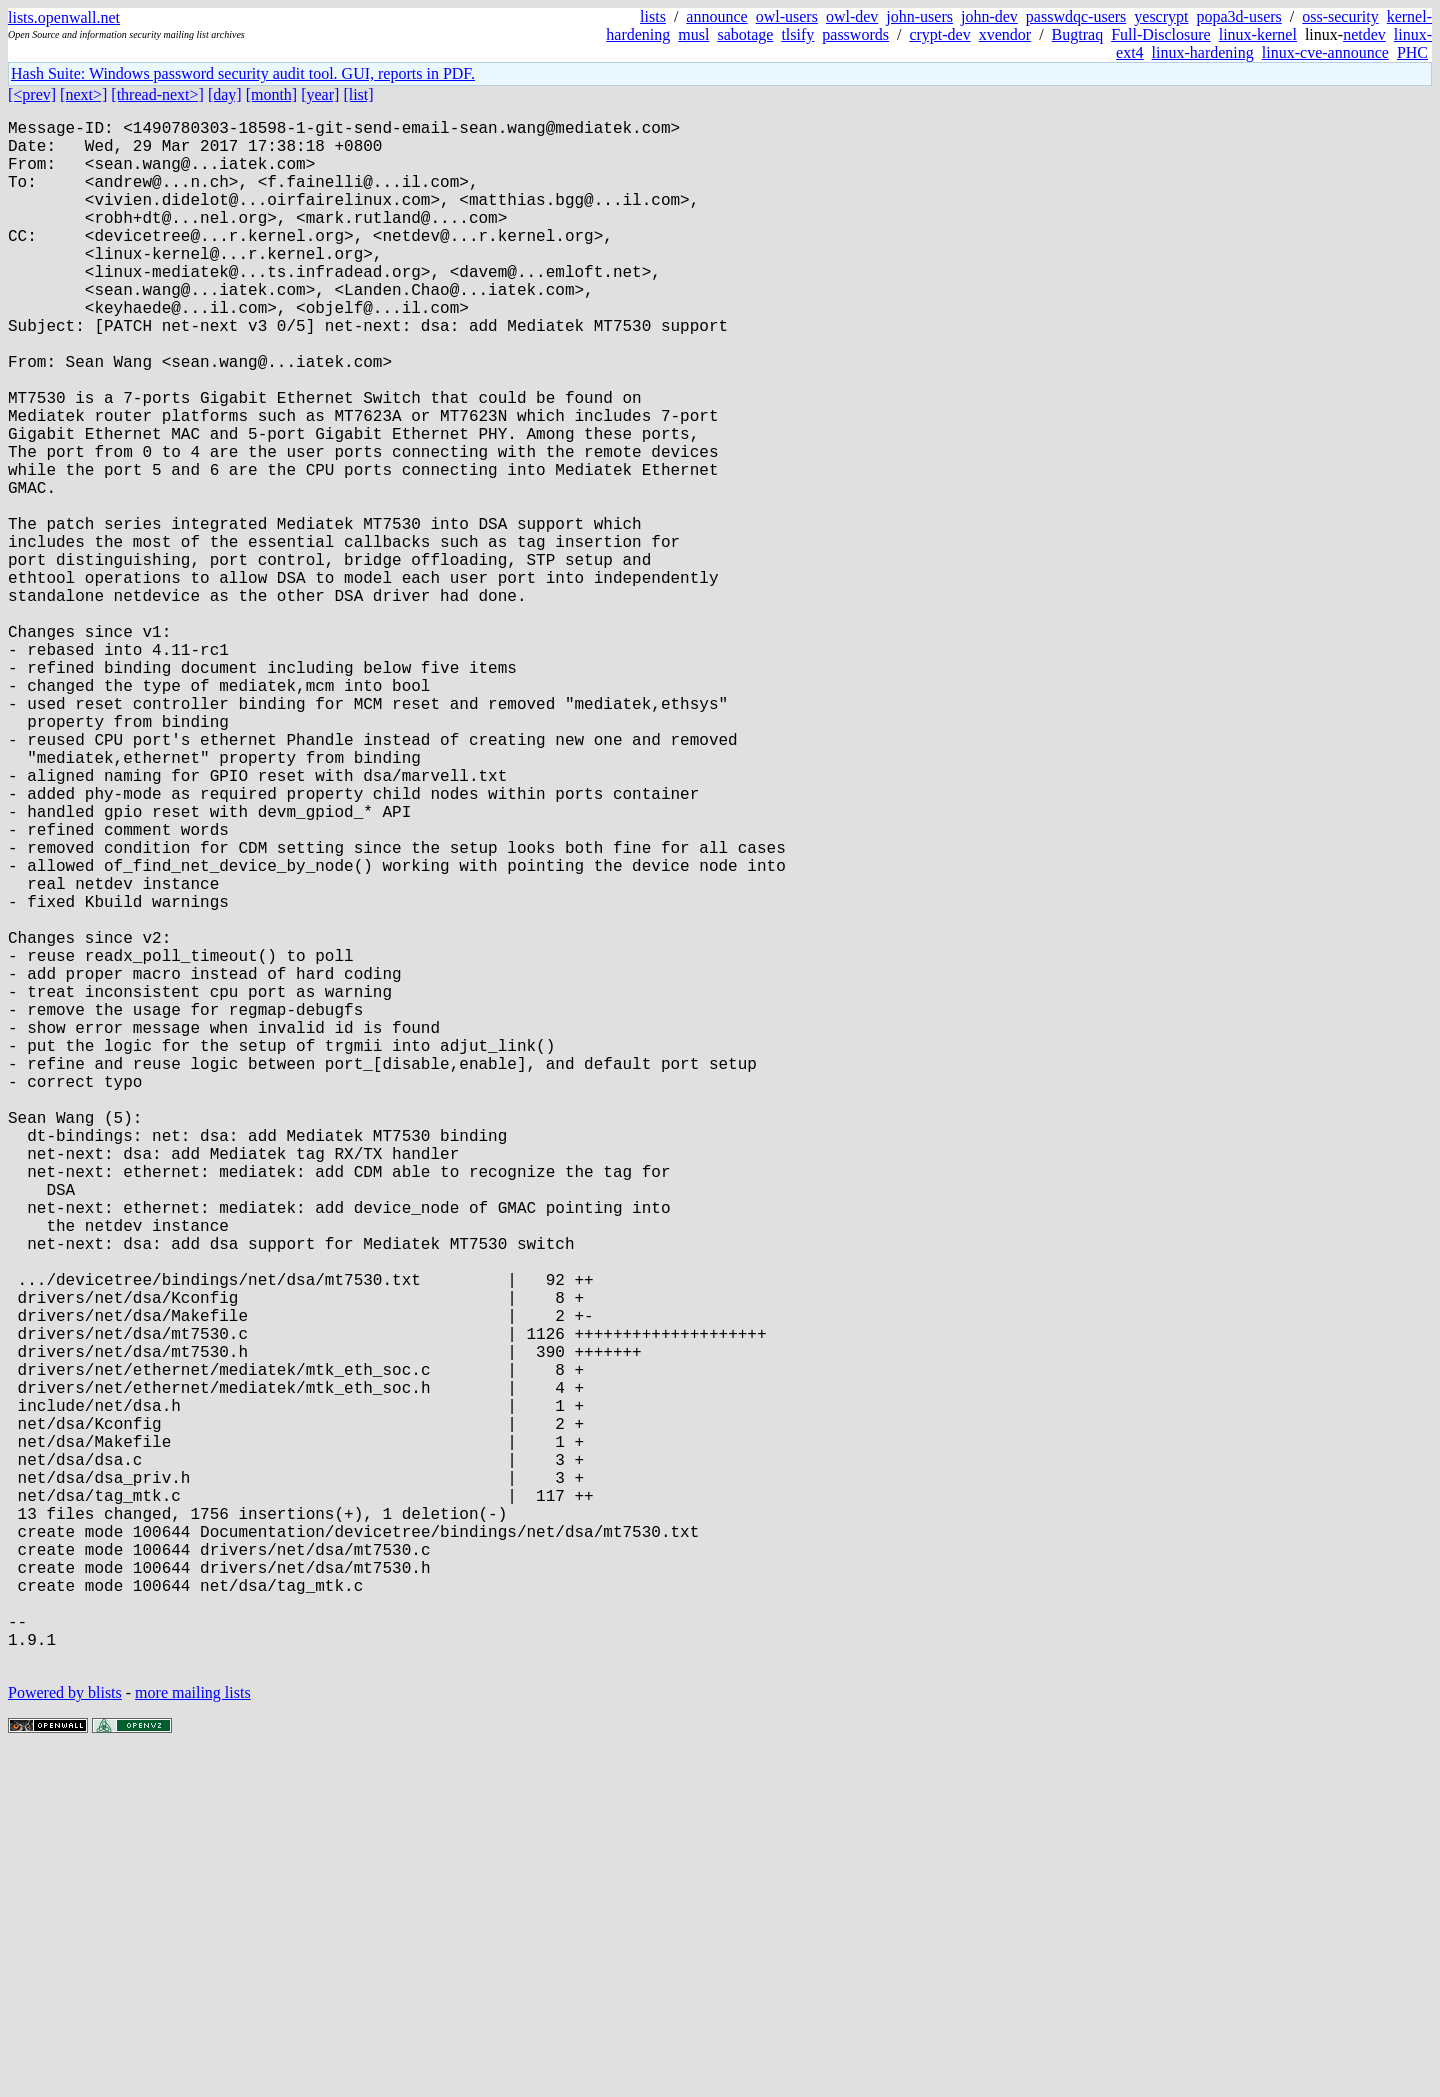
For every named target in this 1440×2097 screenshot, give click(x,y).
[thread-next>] (157, 94)
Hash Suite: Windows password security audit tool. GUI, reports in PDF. (243, 73)
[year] (320, 94)
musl (693, 34)
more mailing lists (193, 2036)
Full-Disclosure (1161, 34)
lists (653, 16)
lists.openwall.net (64, 17)
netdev (1364, 34)
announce (716, 16)
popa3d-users (1238, 16)
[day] (225, 94)
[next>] (83, 94)
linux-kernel (1258, 34)
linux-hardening (1203, 52)
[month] (272, 94)
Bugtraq (1078, 34)
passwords (855, 34)
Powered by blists (65, 2036)
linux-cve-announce (1325, 52)
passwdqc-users (1076, 16)
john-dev (989, 16)
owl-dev (852, 16)
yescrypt (1161, 16)
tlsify (797, 34)
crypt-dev (939, 34)
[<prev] (32, 94)
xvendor (1005, 34)
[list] (358, 94)
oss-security (1340, 16)
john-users (919, 16)
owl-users (787, 16)
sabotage (745, 34)
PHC (1412, 52)
